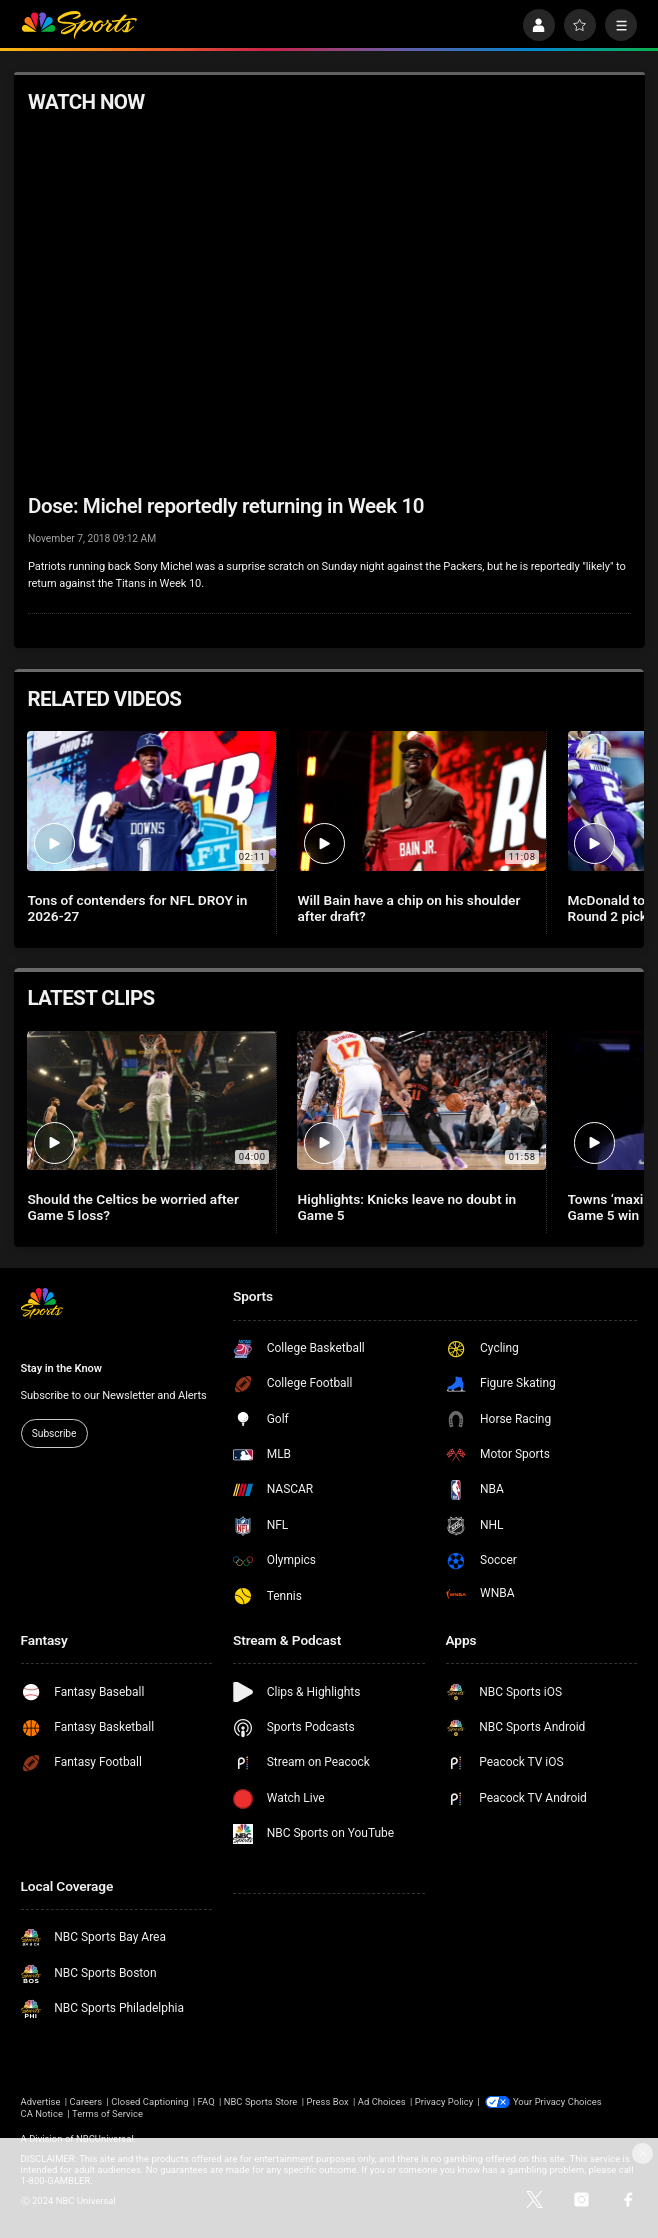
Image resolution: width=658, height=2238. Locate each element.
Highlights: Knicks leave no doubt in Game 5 (406, 1207)
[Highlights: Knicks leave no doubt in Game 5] (421, 1101)
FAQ (206, 2101)
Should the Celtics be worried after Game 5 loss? (132, 1207)
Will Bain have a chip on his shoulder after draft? (408, 908)
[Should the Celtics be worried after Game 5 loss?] (151, 1101)
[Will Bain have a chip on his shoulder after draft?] (421, 801)
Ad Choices (382, 2101)
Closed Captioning (149, 2101)
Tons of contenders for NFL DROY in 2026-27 (137, 908)
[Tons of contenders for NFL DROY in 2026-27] (151, 801)
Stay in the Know (61, 1368)
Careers (86, 2101)
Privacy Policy (444, 2101)
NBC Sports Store (261, 2101)
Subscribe (54, 1433)
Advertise (41, 2101)
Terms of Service (107, 2113)
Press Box (327, 2101)
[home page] (79, 25)
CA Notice (42, 2113)
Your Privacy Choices (557, 2101)
